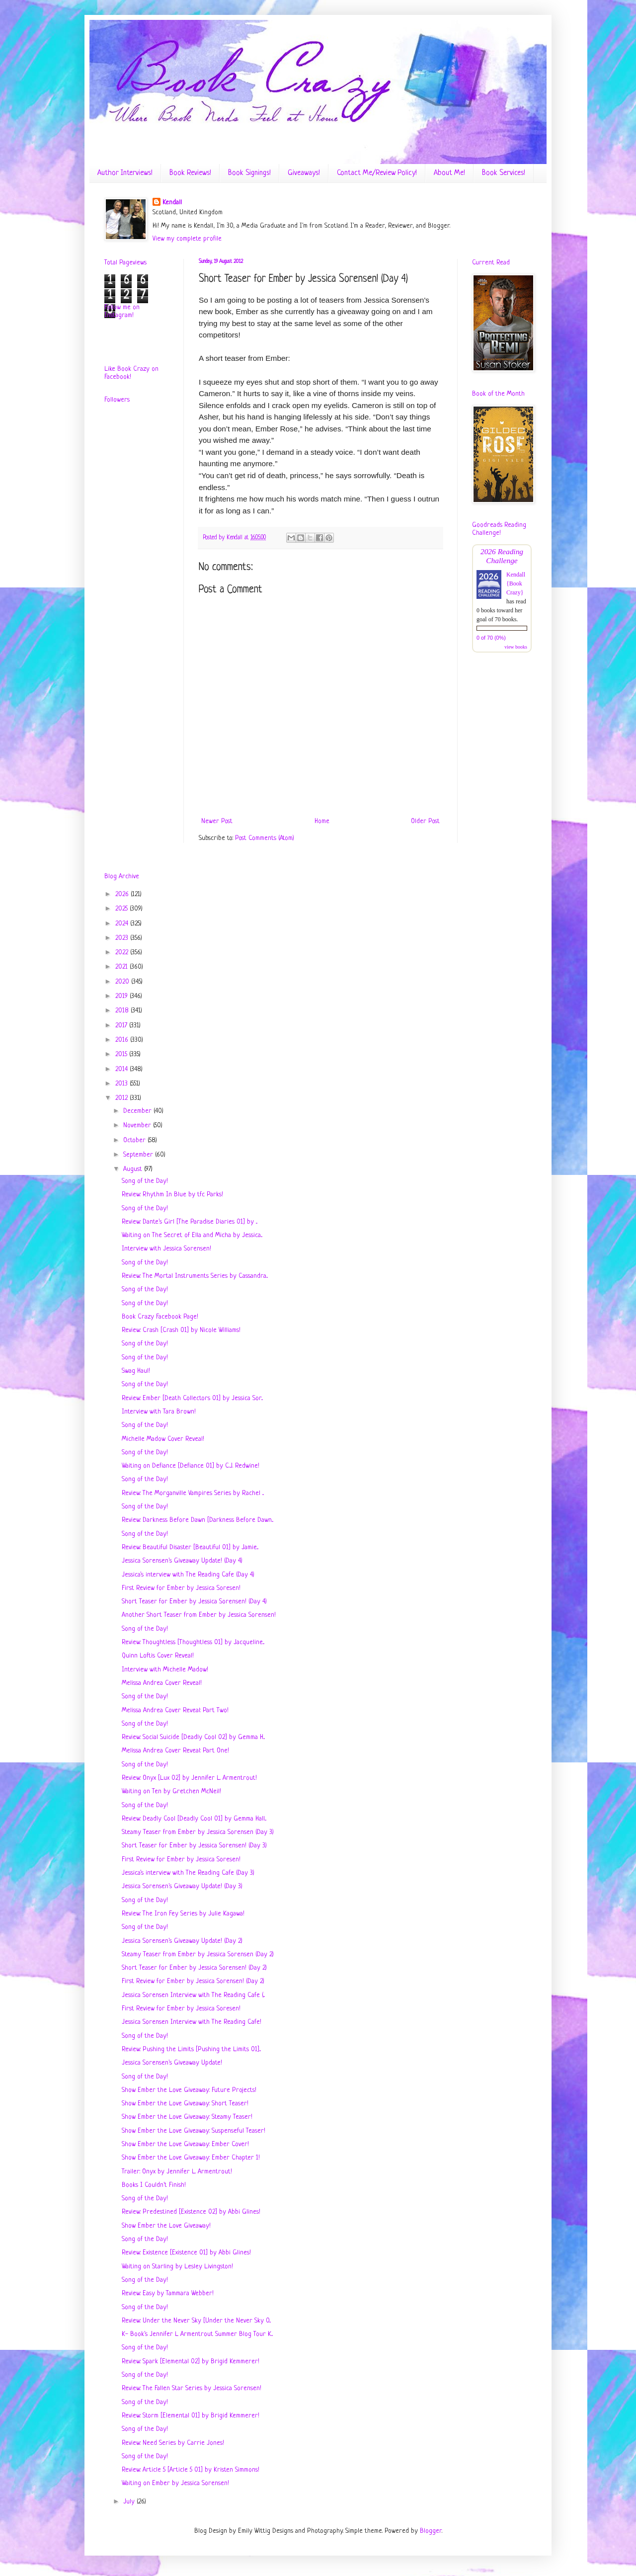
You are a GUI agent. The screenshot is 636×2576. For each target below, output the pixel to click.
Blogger (431, 2531)
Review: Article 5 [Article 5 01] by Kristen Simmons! (190, 2470)
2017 (122, 1025)
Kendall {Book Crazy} (515, 583)
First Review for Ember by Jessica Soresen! (181, 1588)
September (139, 1155)
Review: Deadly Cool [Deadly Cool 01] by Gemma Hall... (194, 1819)
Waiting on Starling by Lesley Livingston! (177, 2266)
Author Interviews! (125, 173)
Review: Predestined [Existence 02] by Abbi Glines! (191, 2212)
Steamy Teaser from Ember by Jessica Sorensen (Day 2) (198, 1954)
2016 (122, 1040)
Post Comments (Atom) (264, 838)
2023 (122, 938)
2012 (122, 1098)
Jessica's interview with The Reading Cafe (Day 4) (188, 1575)
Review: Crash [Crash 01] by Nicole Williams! (181, 1330)
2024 (122, 923)
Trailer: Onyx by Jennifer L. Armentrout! (177, 2171)
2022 (122, 952)
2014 (122, 1069)
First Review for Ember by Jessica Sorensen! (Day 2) (193, 1981)
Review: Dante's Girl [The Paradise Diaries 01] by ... (189, 1222)
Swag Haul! (136, 1371)
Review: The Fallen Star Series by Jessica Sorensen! (191, 2388)
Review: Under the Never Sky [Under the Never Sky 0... (196, 2321)
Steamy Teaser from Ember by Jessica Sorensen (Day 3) (198, 1832)
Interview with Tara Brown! (159, 1411)
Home (322, 821)
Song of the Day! (145, 1181)
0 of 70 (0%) (491, 638)
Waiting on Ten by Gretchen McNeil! (171, 1791)
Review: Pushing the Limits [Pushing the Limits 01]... (191, 2049)
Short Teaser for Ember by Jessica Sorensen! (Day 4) (194, 1601)
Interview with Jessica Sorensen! (166, 1248)
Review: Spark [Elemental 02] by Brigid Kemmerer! (190, 2361)
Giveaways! (304, 173)
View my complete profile (187, 239)
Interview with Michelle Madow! (165, 1669)
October (135, 1140)
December (138, 1111)
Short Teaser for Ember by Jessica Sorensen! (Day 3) (194, 1845)
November (138, 1125)
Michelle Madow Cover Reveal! (163, 1439)
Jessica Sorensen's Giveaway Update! (172, 2063)
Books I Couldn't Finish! (154, 2185)
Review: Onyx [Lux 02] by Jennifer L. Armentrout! (189, 1778)
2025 (122, 909)
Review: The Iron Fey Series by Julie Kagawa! (183, 1913)
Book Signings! (249, 173)
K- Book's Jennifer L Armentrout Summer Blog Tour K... (197, 2334)
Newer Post (217, 821)
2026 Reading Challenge (501, 556)
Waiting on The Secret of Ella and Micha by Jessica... (192, 1235)
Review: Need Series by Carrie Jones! (173, 2443)
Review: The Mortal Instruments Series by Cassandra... (195, 1276)
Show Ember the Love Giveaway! (166, 2226)
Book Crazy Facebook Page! (160, 1317)
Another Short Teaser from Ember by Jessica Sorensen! (199, 1615)
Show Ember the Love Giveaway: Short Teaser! (185, 2103)
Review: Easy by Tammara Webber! (168, 2293)
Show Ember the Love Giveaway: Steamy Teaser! (187, 2117)
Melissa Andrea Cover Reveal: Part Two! (175, 1710)
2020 (123, 982)
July (130, 2501)
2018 (123, 1010)
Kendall (172, 202)
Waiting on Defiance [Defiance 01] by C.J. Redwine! (190, 1466)
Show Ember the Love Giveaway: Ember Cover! (185, 2144)
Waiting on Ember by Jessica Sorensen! (175, 2483)
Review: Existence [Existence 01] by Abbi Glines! (186, 2252)
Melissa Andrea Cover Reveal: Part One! (175, 1750)
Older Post (425, 821)
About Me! (449, 173)
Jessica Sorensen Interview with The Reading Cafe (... (193, 1995)
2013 (122, 1083)
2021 (122, 967)
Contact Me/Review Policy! (377, 173)
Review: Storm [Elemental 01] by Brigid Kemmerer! (190, 2415)
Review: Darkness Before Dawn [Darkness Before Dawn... (197, 1520)
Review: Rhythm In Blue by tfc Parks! (172, 1194)
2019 (122, 996)
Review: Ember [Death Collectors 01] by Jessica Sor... (192, 1398)
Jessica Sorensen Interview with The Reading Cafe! (191, 2022)
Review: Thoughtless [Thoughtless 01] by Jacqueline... (193, 1642)
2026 (123, 894)
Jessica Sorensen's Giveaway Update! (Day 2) (182, 1941)
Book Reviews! (190, 173)
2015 (122, 1054)
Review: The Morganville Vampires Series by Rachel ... (193, 1493)
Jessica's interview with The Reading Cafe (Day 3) (188, 1873)
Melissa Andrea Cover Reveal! (162, 1683)
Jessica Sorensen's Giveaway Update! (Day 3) (182, 1886)
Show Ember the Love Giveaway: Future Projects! (189, 2090)
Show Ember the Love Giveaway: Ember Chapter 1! (191, 2157)
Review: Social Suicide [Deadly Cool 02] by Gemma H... (193, 1737)
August (133, 1169)
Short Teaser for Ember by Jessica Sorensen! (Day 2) (194, 1968)
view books (515, 647)
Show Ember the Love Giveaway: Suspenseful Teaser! (193, 2131)
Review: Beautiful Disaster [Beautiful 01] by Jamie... (190, 1547)
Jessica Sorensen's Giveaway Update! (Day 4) (182, 1561)
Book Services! (503, 173)
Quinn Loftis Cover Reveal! (158, 1656)
